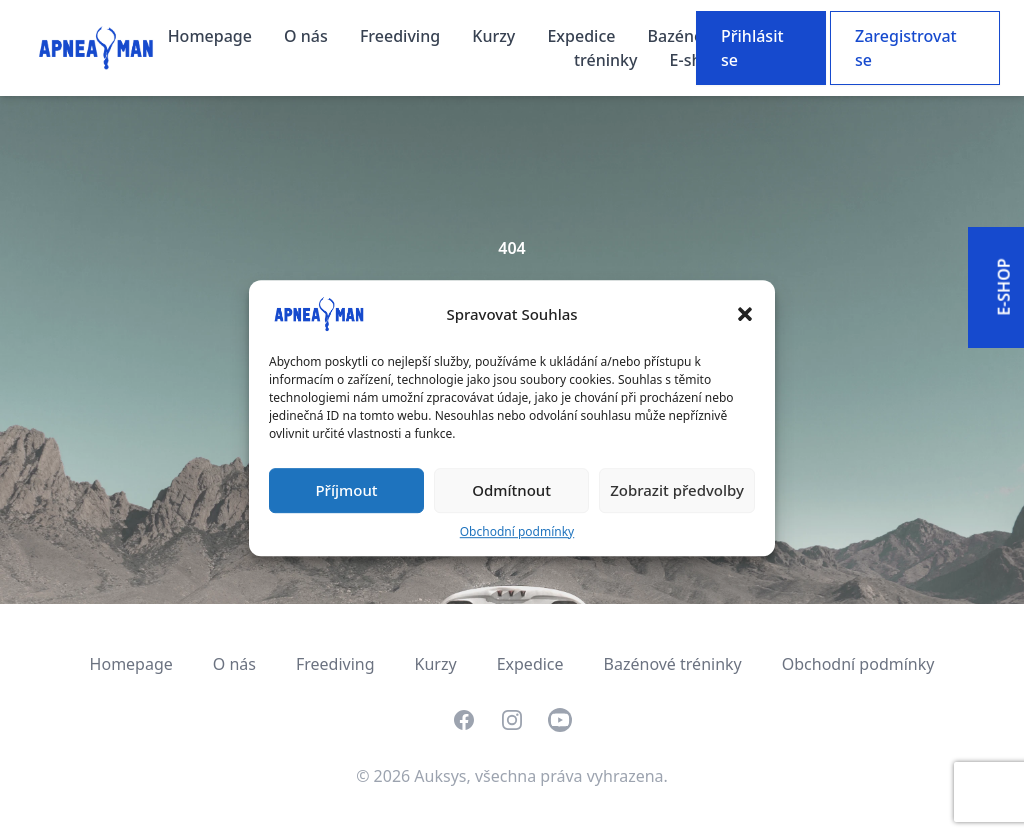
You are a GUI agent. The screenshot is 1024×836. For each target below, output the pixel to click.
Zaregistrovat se (906, 48)
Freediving (402, 36)
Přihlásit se (752, 48)
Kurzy (495, 36)
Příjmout (346, 490)
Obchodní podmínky (517, 531)
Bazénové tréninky (673, 664)
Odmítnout (511, 490)
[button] (745, 314)
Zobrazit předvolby (677, 490)
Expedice (583, 36)
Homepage (212, 36)
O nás (308, 36)
